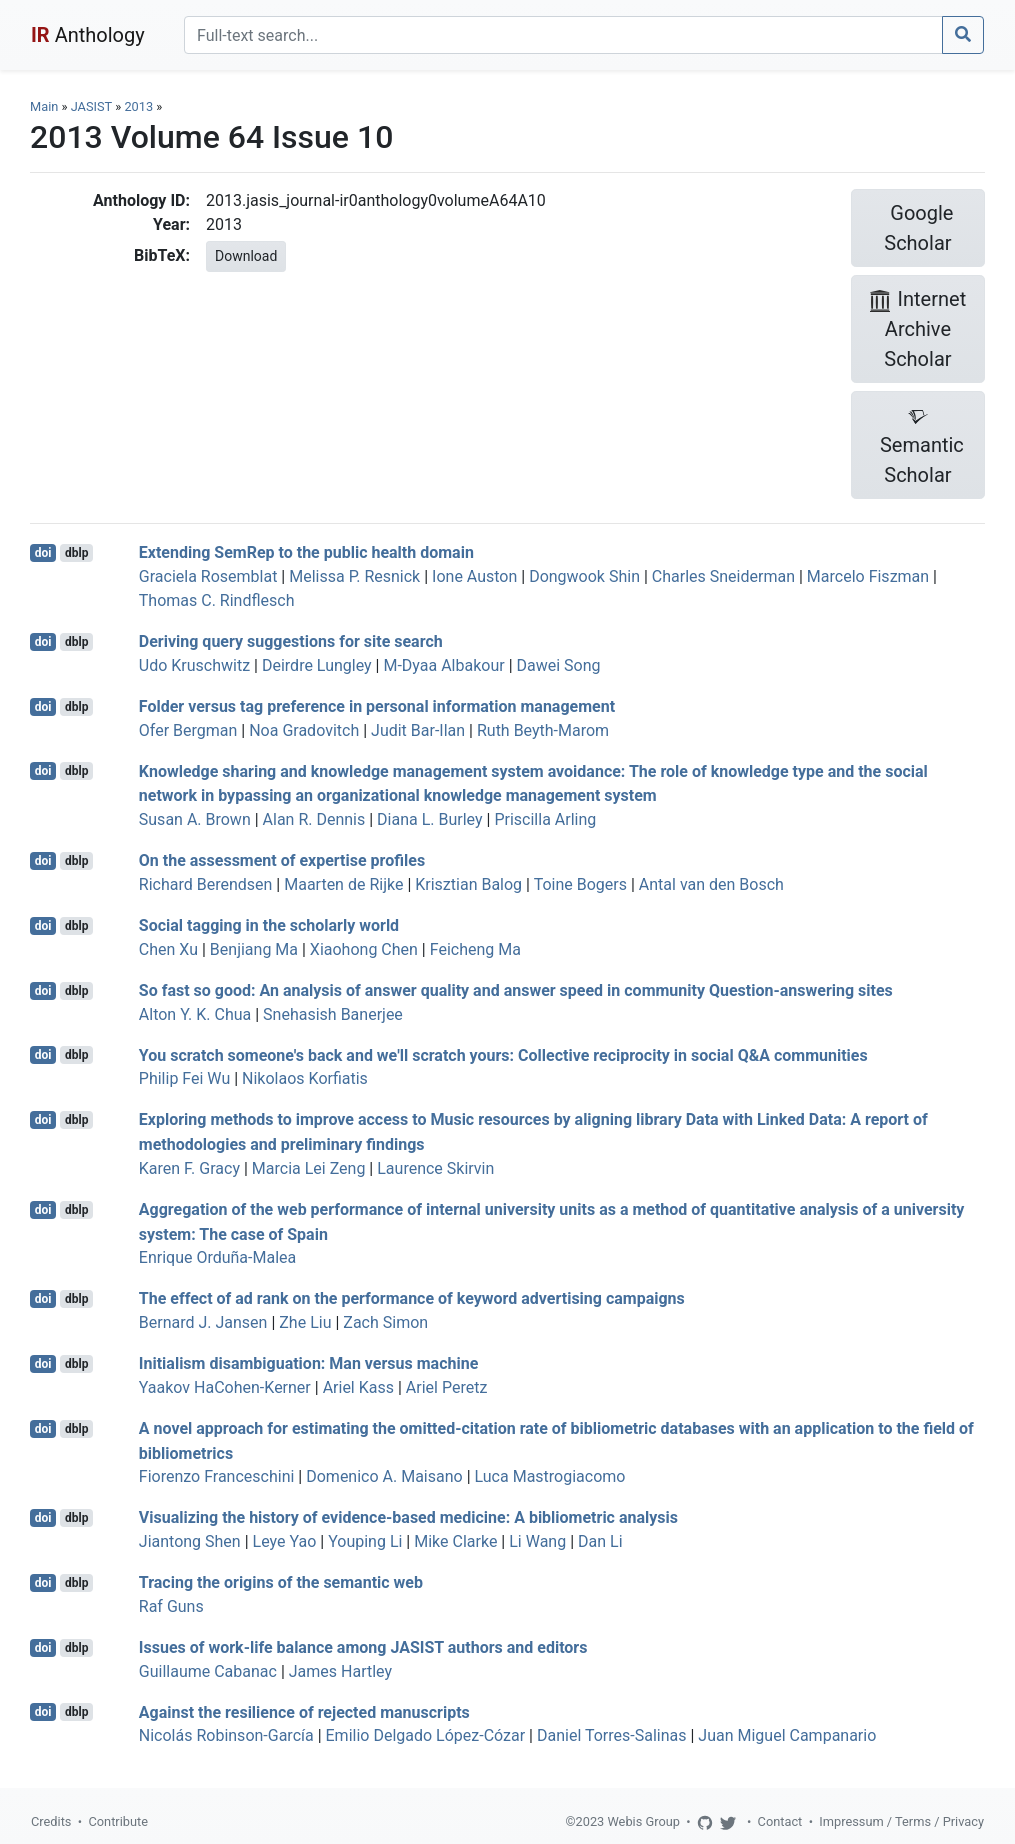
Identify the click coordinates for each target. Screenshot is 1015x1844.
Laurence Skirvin (435, 1168)
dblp (76, 553)
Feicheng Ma (475, 949)
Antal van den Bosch (711, 884)
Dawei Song (559, 665)
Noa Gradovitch (304, 730)
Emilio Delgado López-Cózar (426, 1735)
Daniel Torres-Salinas (612, 1735)
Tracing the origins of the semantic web (281, 1582)
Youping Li (365, 1541)
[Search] (563, 35)
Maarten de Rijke (343, 884)
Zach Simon (385, 1322)
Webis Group (643, 1821)
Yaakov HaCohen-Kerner (225, 1387)
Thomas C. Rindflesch (217, 600)
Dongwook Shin (584, 576)
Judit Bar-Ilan (418, 730)
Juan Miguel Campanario (787, 1735)
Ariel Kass (358, 1387)
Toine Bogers (580, 884)
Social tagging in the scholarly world (269, 925)
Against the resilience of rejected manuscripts (304, 1711)
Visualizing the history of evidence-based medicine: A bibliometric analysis (408, 1517)
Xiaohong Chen (364, 949)
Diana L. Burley (429, 819)
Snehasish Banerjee (333, 1014)
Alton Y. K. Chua (195, 1014)
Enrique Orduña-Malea (217, 1257)
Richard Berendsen (206, 884)
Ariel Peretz (447, 1387)
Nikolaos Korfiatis (305, 1078)
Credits (51, 1821)
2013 (138, 106)
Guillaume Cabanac (208, 1671)
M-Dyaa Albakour (443, 665)
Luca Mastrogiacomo (550, 1476)
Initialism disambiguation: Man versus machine (308, 1363)
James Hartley (340, 1671)
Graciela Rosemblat (208, 576)
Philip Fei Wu (184, 1078)
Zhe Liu (305, 1322)
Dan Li (600, 1541)
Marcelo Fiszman (868, 576)
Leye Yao (285, 1541)
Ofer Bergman (188, 730)
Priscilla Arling (545, 819)
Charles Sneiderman (723, 576)
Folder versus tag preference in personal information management (377, 706)
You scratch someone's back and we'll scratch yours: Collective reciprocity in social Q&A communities (503, 1054)
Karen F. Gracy (189, 1168)
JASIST (91, 106)
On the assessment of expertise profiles (282, 860)
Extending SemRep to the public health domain (306, 552)
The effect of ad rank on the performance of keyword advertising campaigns (412, 1298)
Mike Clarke (455, 1541)
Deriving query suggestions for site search (291, 641)
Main (44, 106)
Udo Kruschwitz (194, 665)
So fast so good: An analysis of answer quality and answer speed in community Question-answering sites (516, 990)
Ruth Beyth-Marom (543, 730)
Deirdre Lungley (317, 665)
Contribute (118, 1821)
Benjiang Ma (254, 949)
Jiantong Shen (190, 1541)
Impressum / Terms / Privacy (901, 1821)
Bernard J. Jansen (203, 1322)
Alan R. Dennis (314, 819)
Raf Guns (171, 1606)
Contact (780, 1821)
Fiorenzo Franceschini (217, 1476)
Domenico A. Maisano (384, 1476)
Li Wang (537, 1541)
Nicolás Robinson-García (226, 1735)
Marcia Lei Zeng (309, 1168)
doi (43, 553)
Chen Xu (168, 949)
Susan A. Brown (195, 819)
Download (246, 256)
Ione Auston (474, 576)
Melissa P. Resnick (354, 576)
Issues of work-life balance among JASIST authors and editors (363, 1647)
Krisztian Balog (468, 884)
